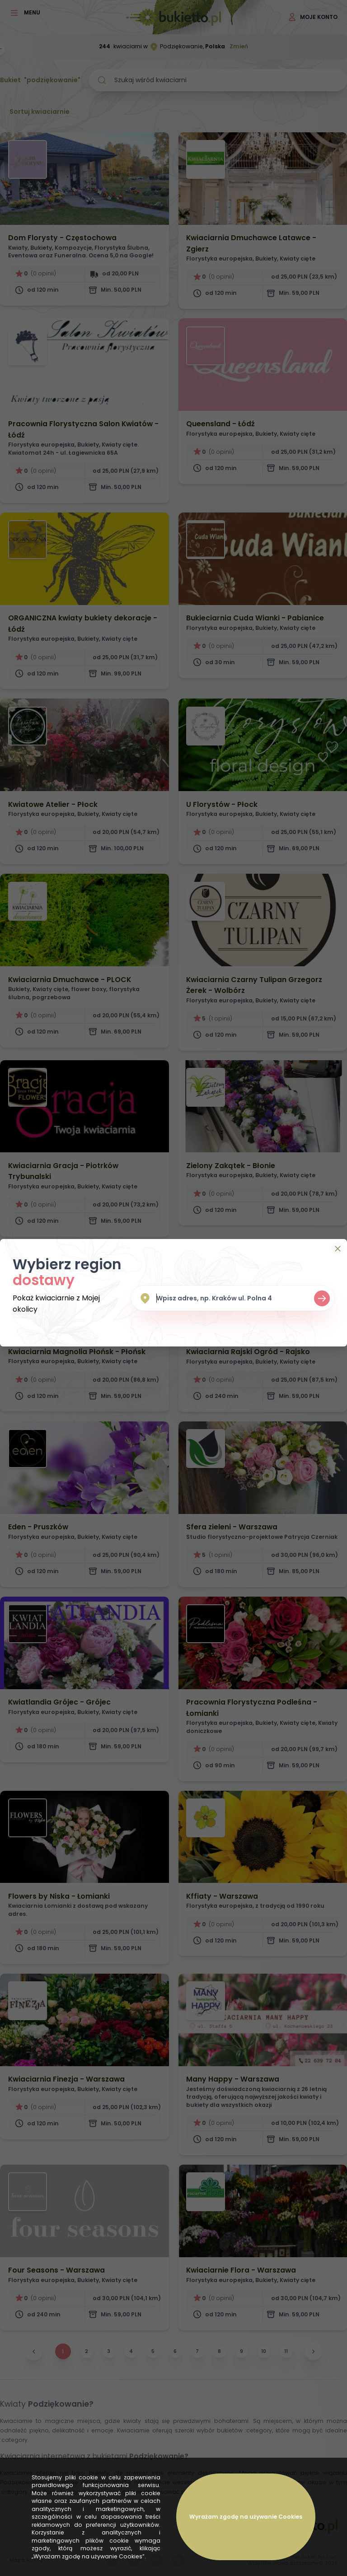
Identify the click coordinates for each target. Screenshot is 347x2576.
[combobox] (232, 1298)
